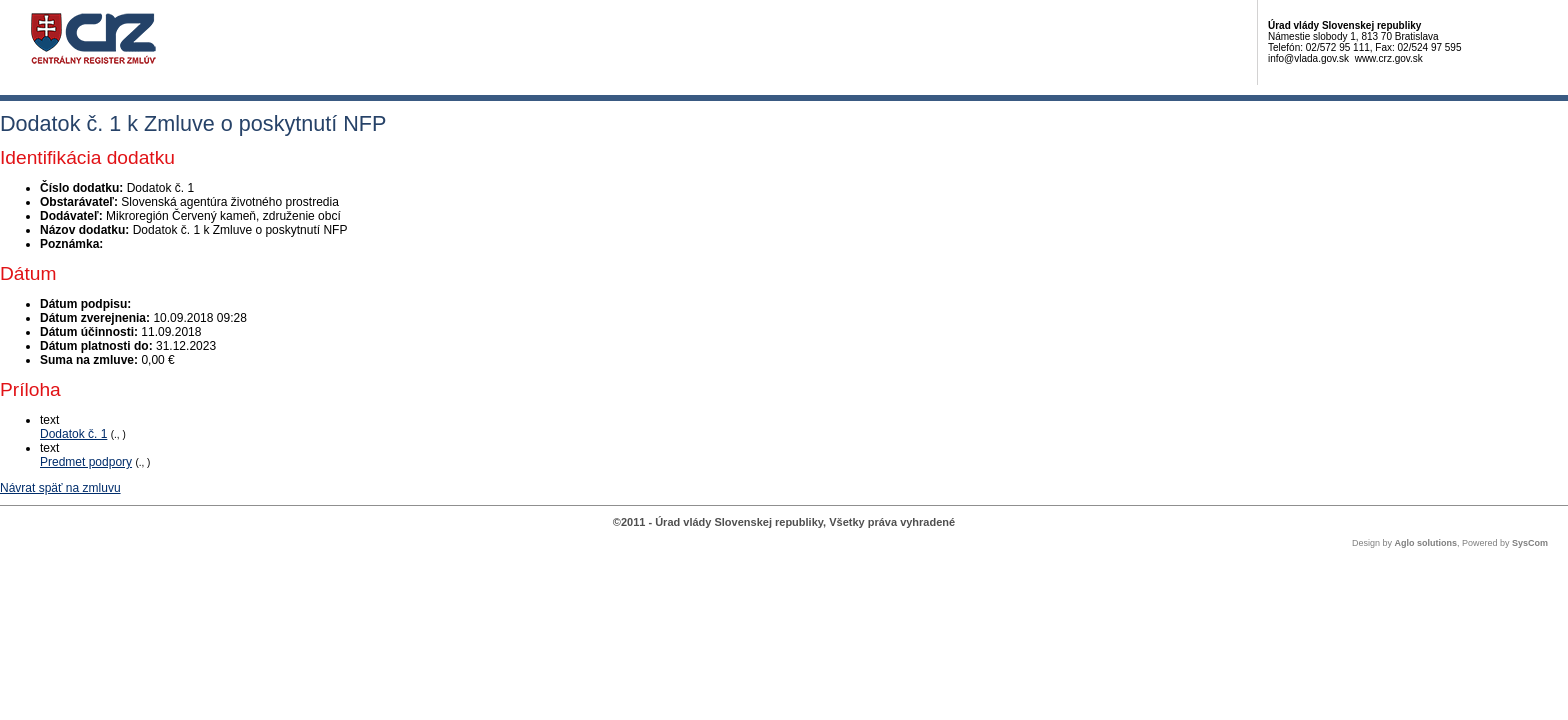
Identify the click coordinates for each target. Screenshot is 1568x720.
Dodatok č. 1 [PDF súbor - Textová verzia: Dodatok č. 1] (73, 434)
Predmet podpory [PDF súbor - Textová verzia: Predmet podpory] (86, 462)
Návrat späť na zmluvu (60, 488)
